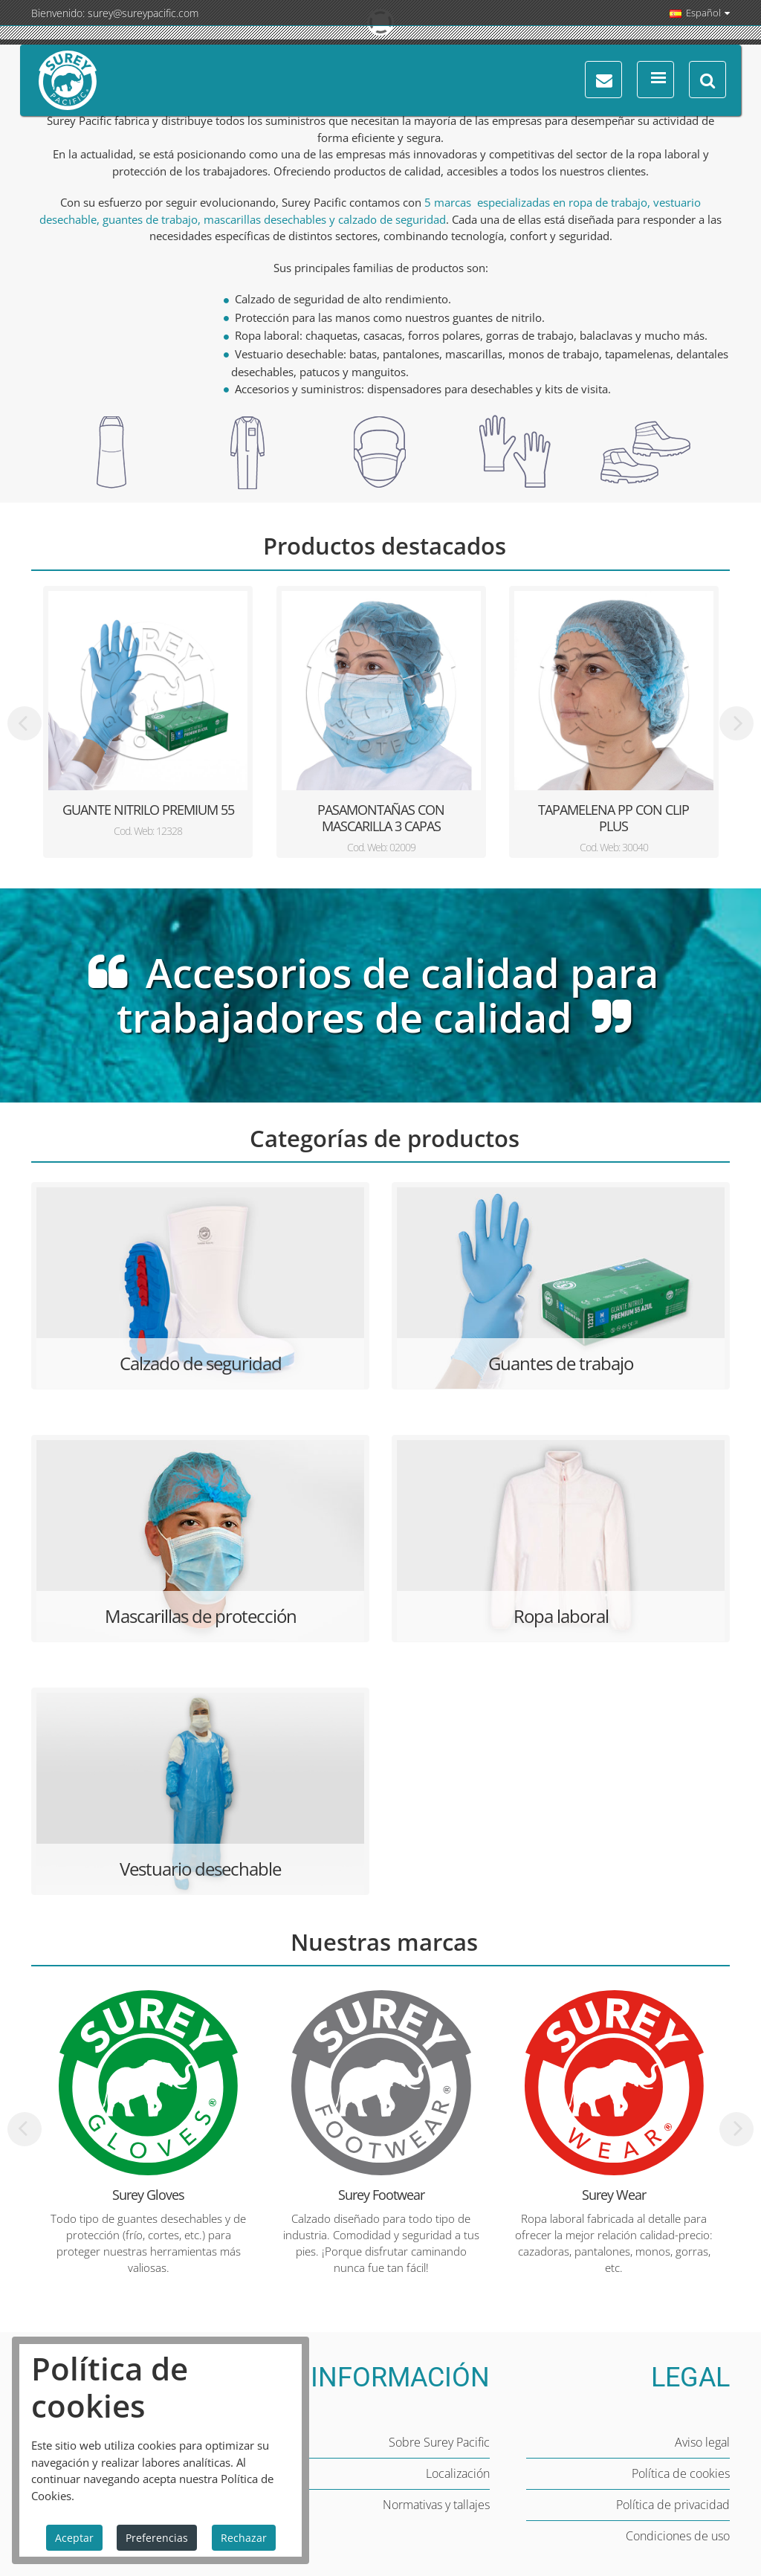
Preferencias (157, 2538)
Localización (458, 2473)
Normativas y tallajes (436, 2504)
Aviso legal (702, 2442)
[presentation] (24, 723)
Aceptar (74, 2538)
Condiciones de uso (678, 2536)
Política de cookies (681, 2473)
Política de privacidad (673, 2504)
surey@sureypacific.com (143, 13)
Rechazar (244, 2538)
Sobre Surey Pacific (439, 2442)
